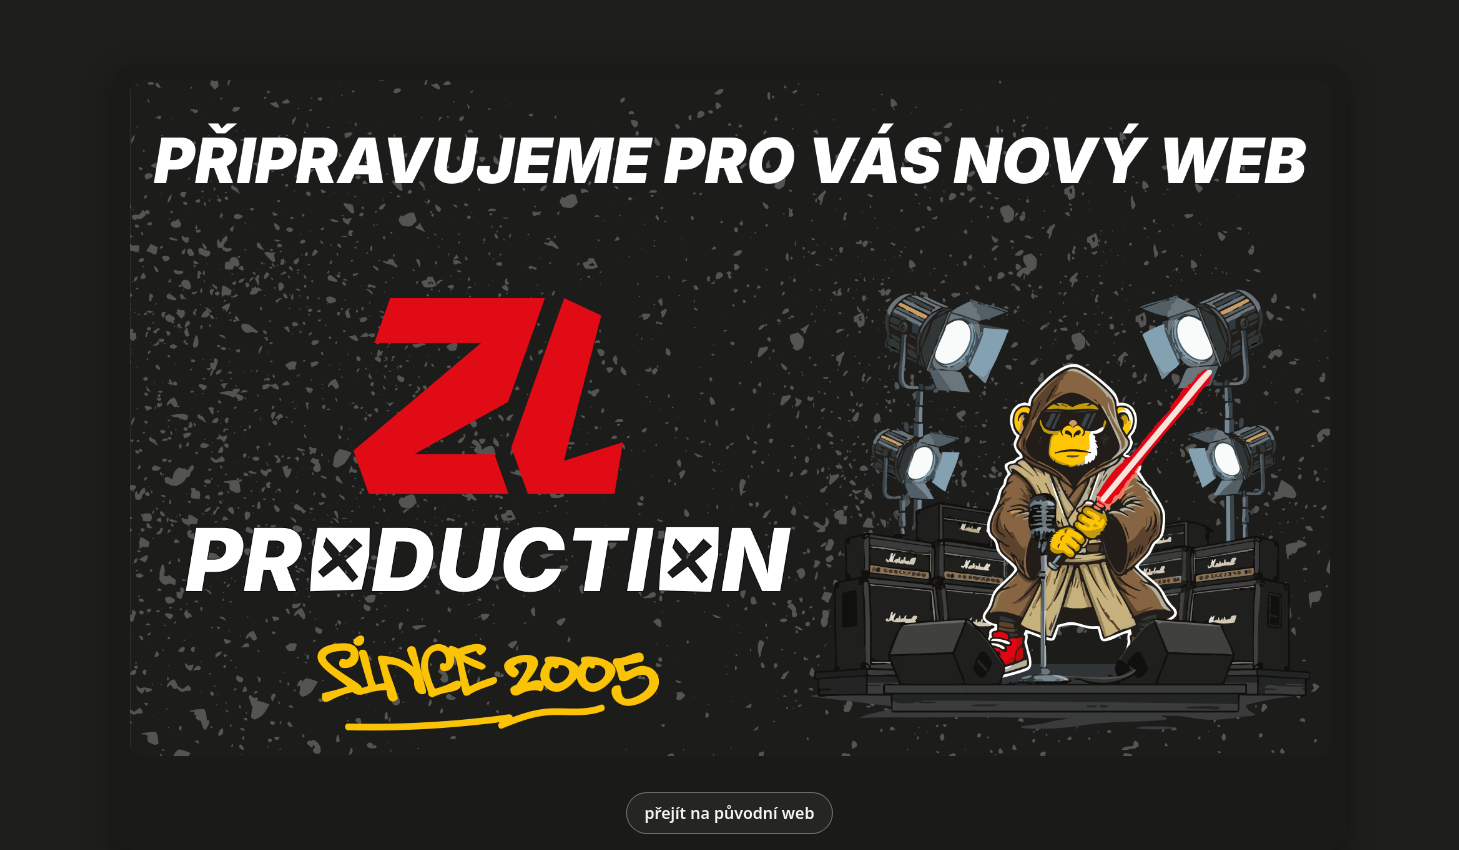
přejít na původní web (730, 813)
